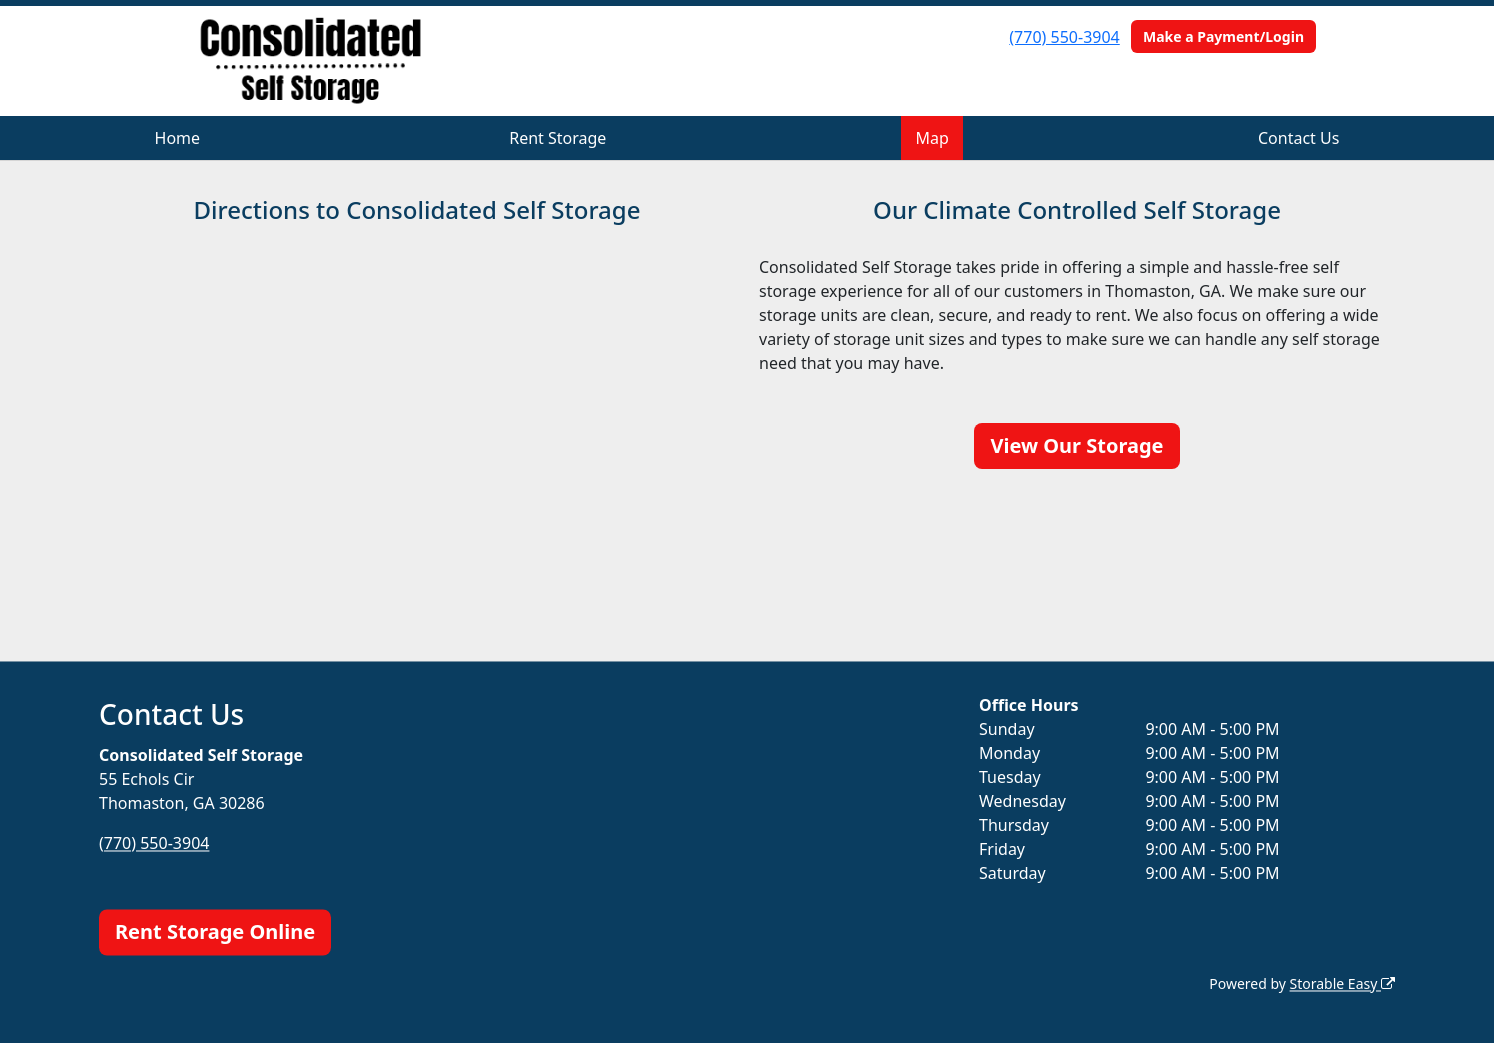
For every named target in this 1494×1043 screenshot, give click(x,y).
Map (932, 138)
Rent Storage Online (215, 931)
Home (178, 138)
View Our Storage (1076, 445)
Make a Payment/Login (1223, 36)
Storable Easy (1342, 983)
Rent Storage (557, 138)
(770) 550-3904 (1064, 37)
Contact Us (1298, 138)
